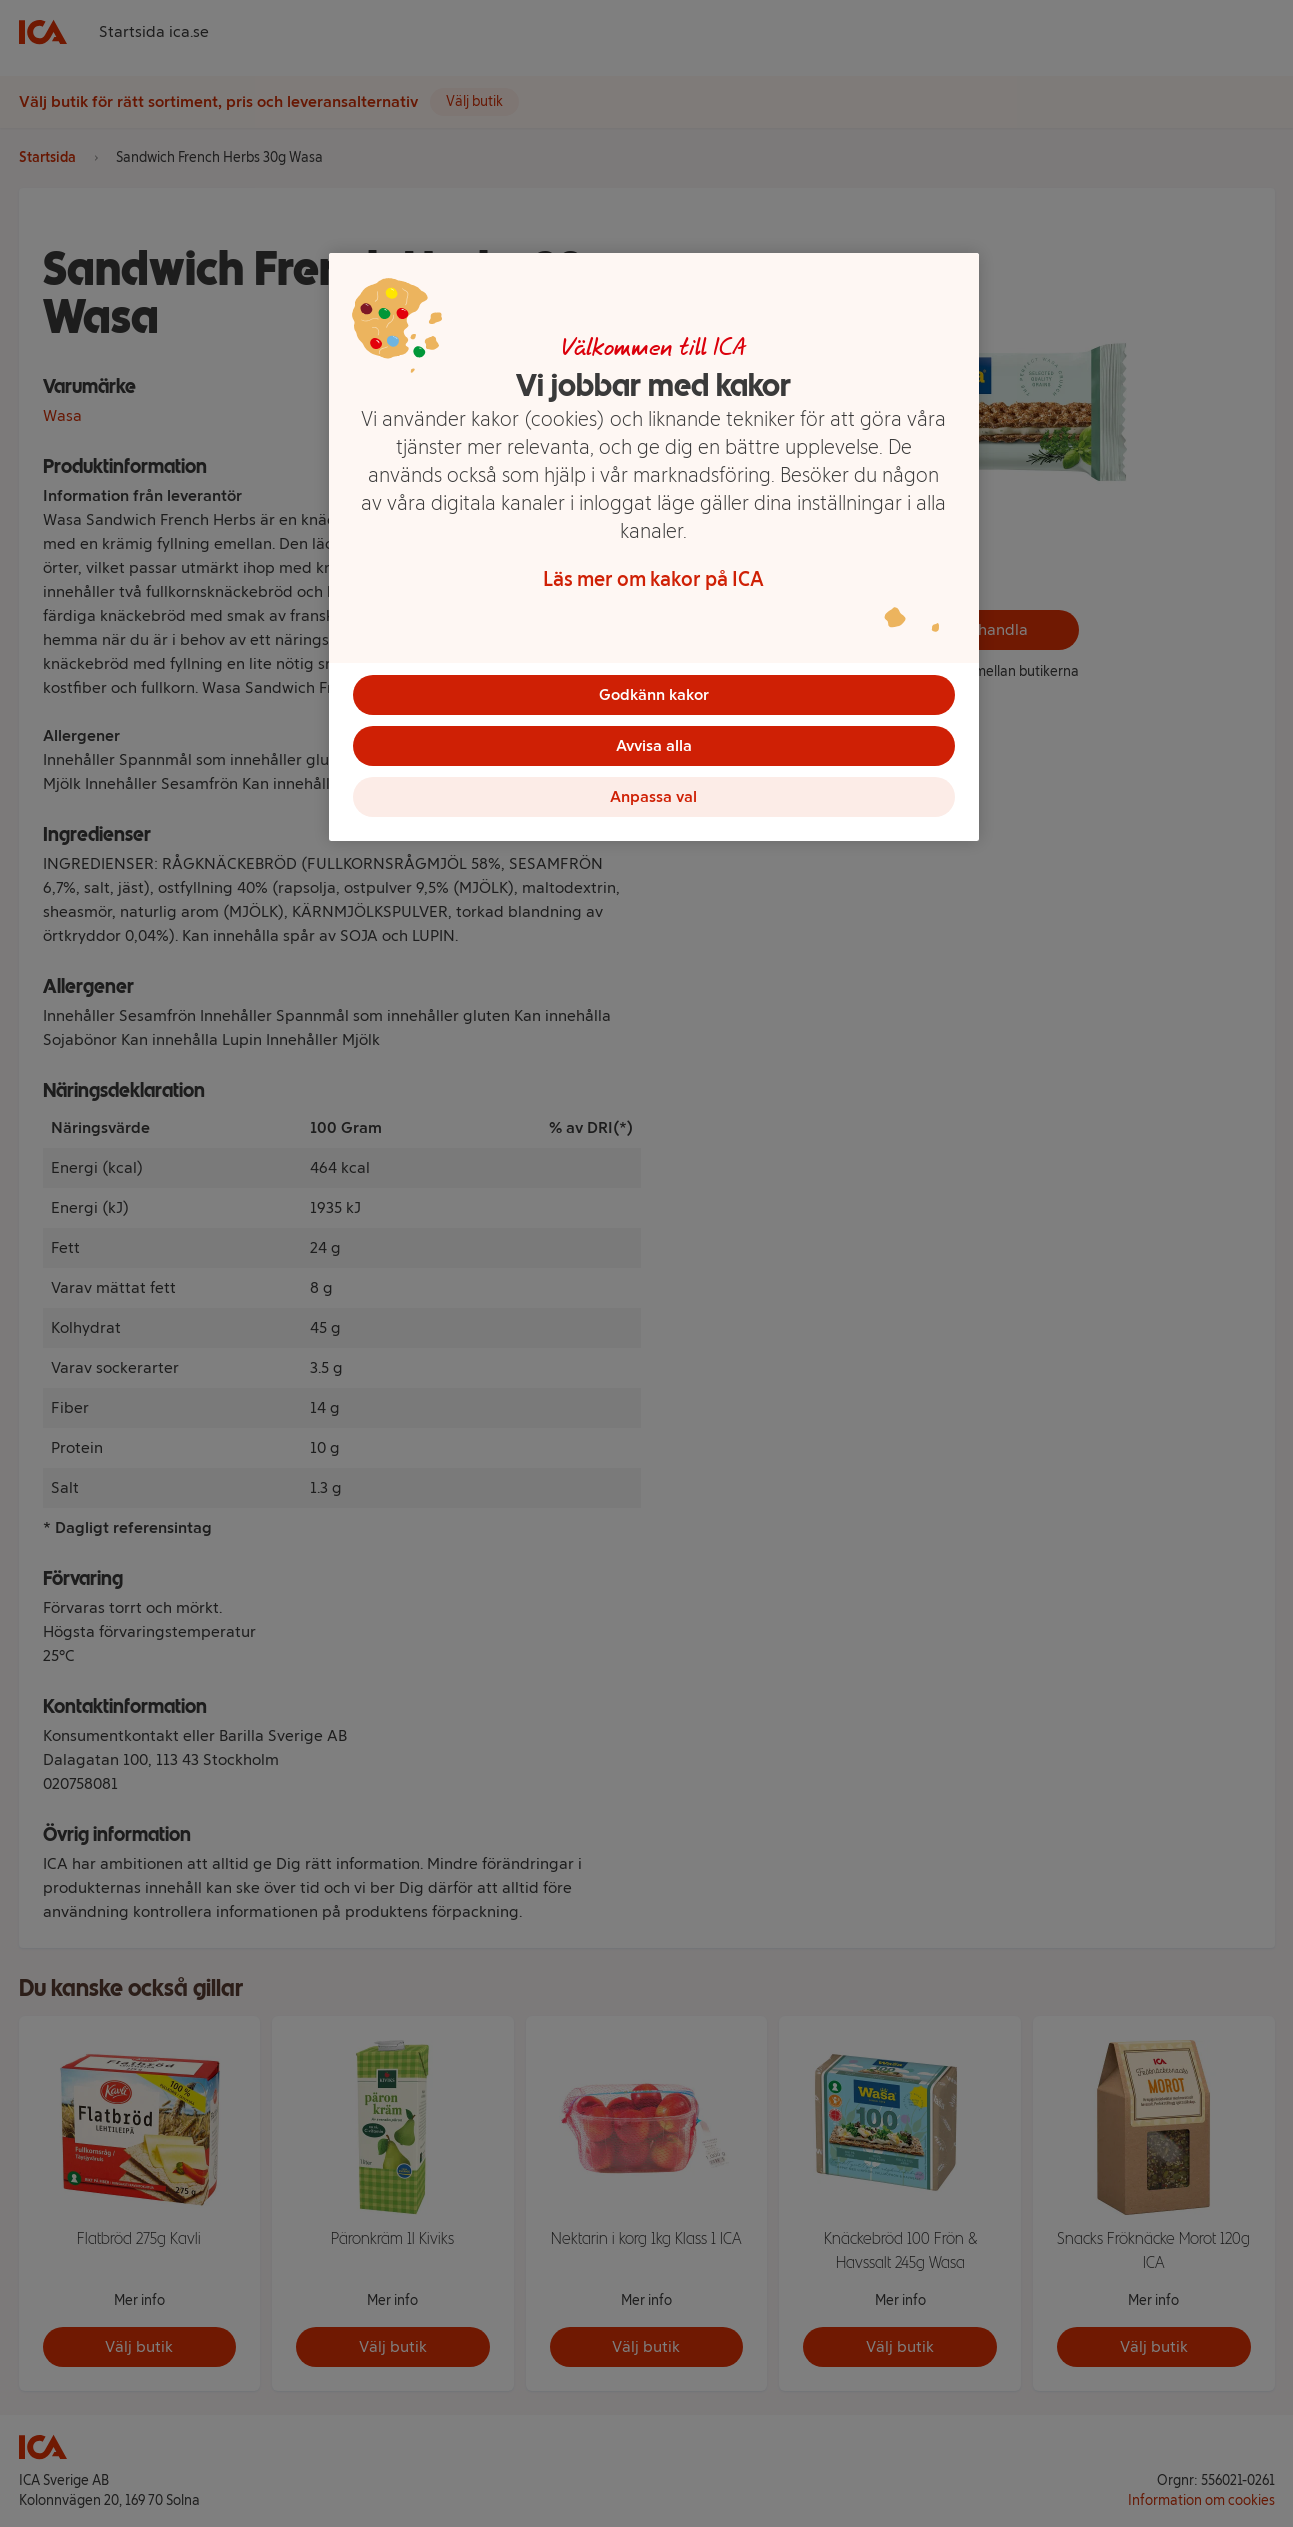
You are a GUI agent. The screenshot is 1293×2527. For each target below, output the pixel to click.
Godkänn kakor (654, 694)
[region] (654, 554)
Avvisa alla (654, 750)
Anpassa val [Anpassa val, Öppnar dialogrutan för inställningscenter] (653, 806)
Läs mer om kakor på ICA (653, 579)
